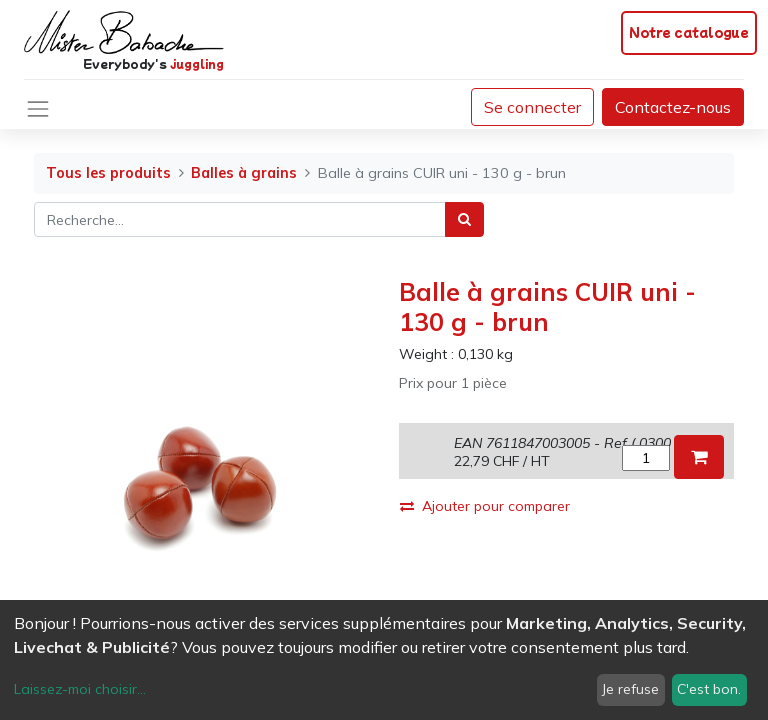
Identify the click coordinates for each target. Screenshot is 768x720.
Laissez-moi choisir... (80, 689)
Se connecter (532, 107)
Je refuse (630, 689)
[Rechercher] (464, 219)
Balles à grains (244, 173)
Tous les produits (108, 173)
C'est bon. (709, 689)
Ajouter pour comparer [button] (485, 506)
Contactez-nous (673, 107)
